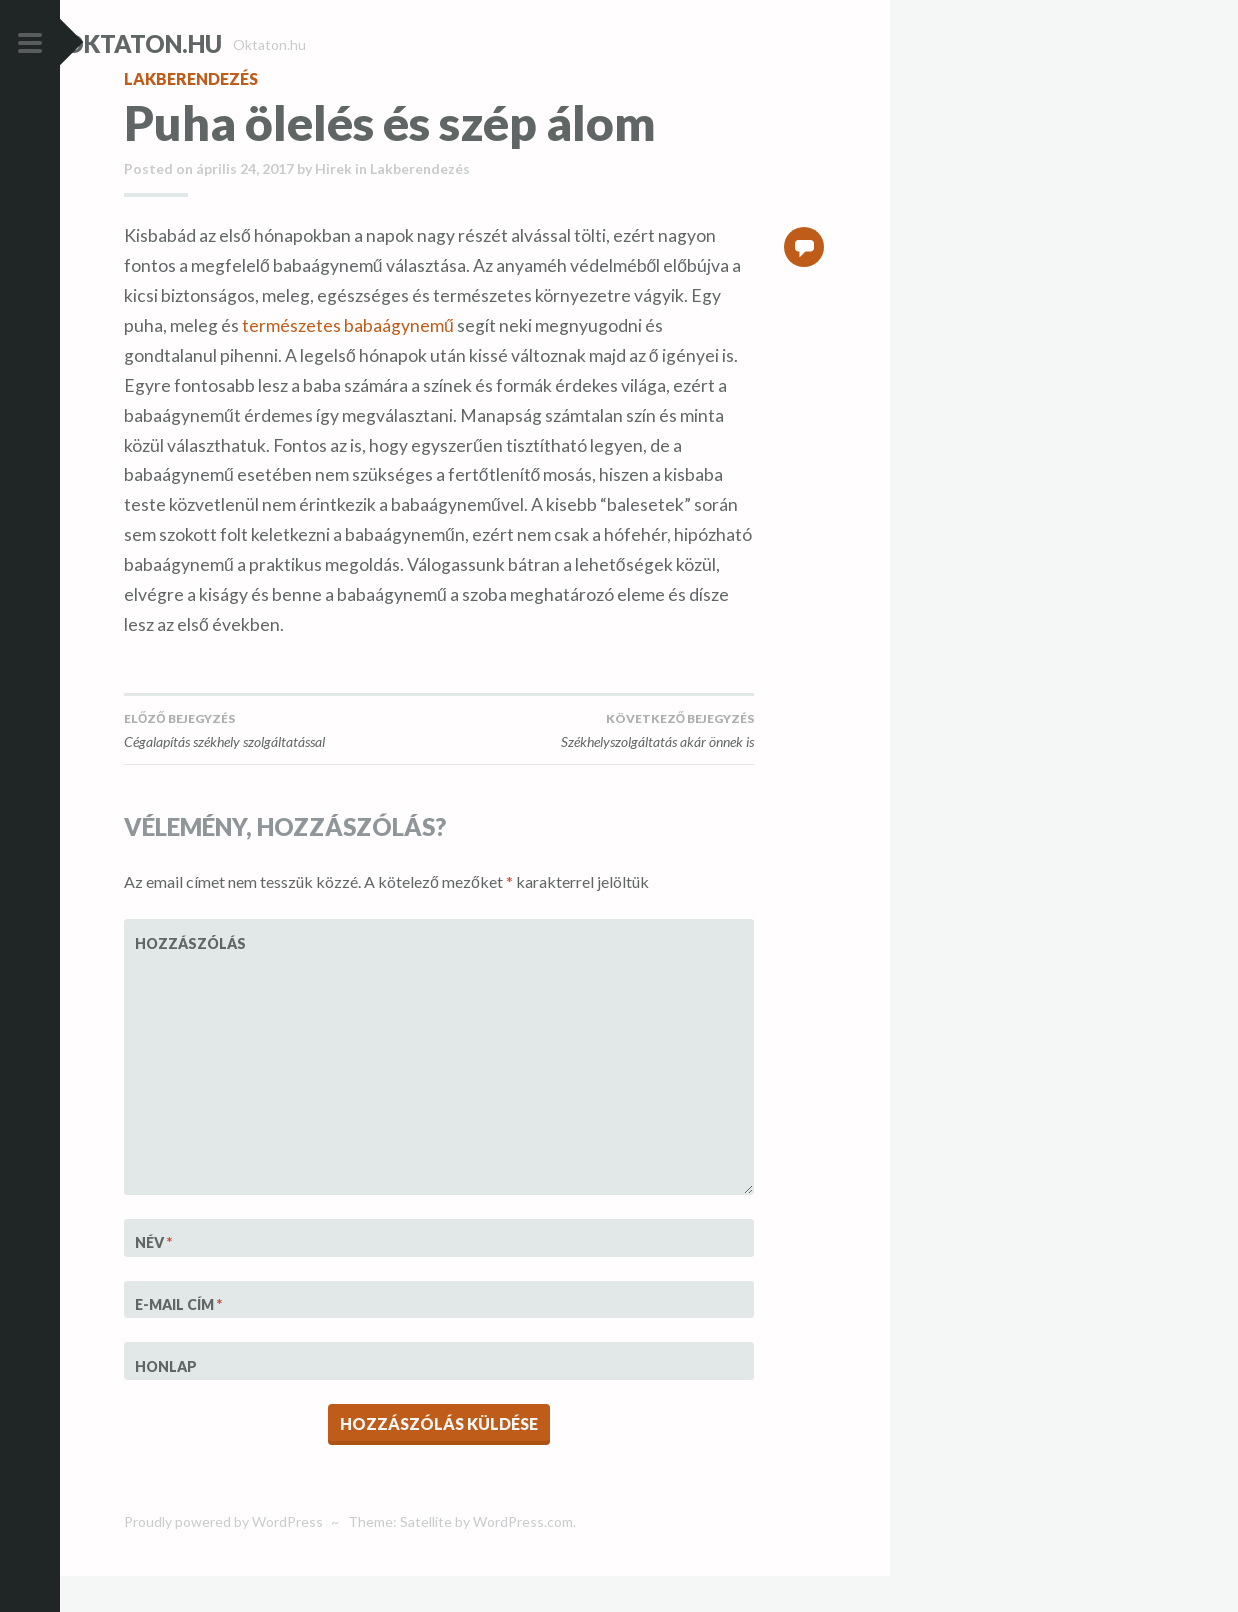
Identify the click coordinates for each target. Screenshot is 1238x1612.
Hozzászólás (184, 979)
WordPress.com (523, 1557)
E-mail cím (178, 1340)
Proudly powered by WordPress (223, 1557)
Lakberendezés (191, 114)
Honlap (166, 1402)
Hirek (333, 204)
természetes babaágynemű (348, 361)
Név (153, 1278)
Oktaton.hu (203, 43)
